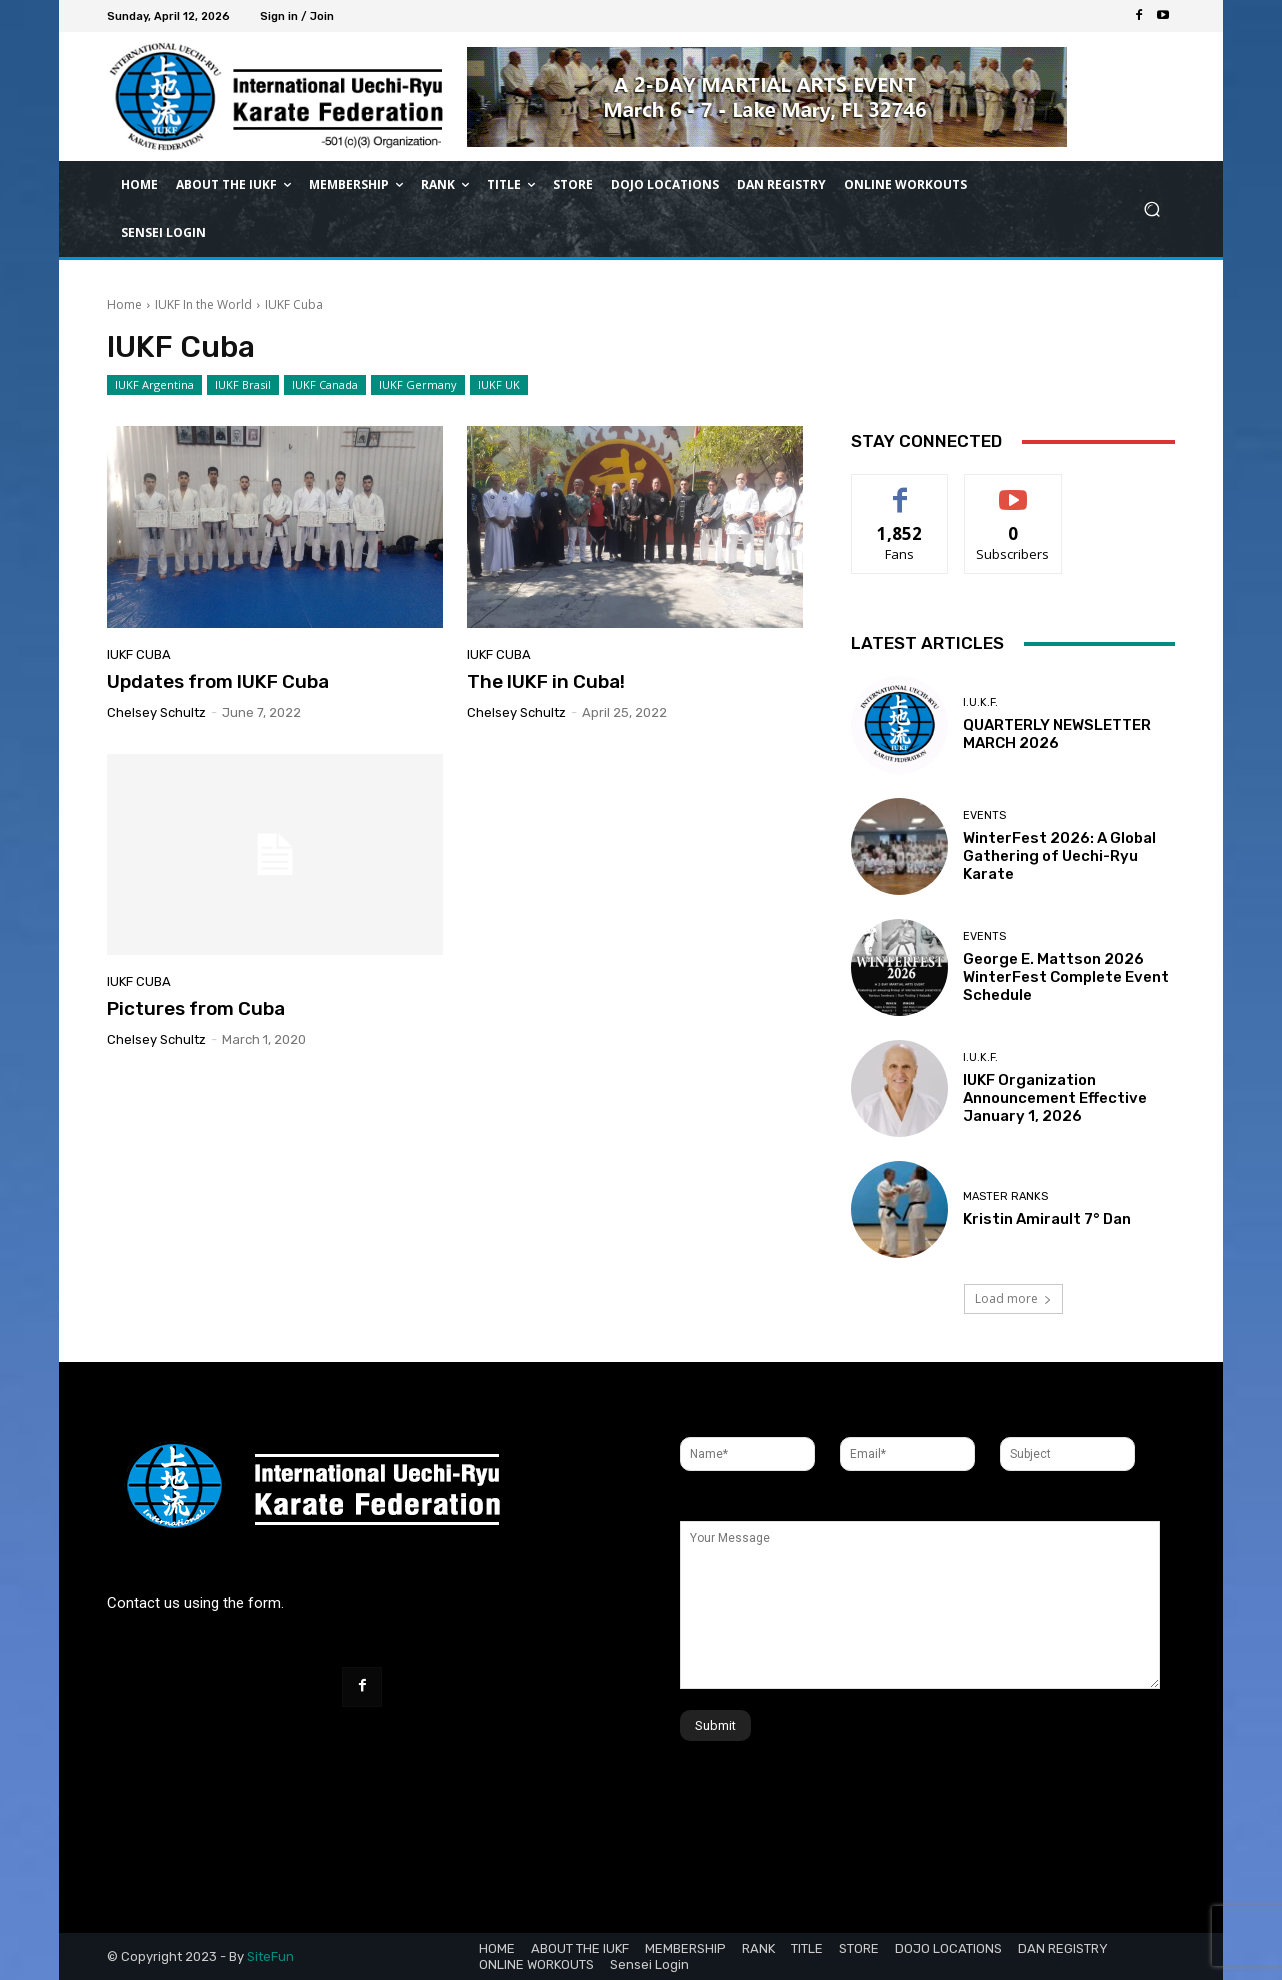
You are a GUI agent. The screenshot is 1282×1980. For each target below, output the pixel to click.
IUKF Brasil (243, 385)
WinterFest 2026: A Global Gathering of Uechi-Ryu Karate (1059, 856)
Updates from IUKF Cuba (218, 681)
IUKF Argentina (154, 385)
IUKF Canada (325, 385)
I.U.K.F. (980, 702)
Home (124, 304)
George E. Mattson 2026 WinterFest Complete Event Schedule (1066, 977)
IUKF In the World (203, 304)
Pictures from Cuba (196, 1008)
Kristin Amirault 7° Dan (1047, 1219)
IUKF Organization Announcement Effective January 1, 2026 (1055, 1098)
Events (984, 815)
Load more (1013, 1298)
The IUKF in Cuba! (546, 681)
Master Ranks (1005, 1196)
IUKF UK (499, 385)
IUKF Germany (418, 385)
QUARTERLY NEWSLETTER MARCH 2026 (1057, 734)
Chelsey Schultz (156, 712)
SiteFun (270, 1956)
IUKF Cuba (139, 654)
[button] (1151, 209)
